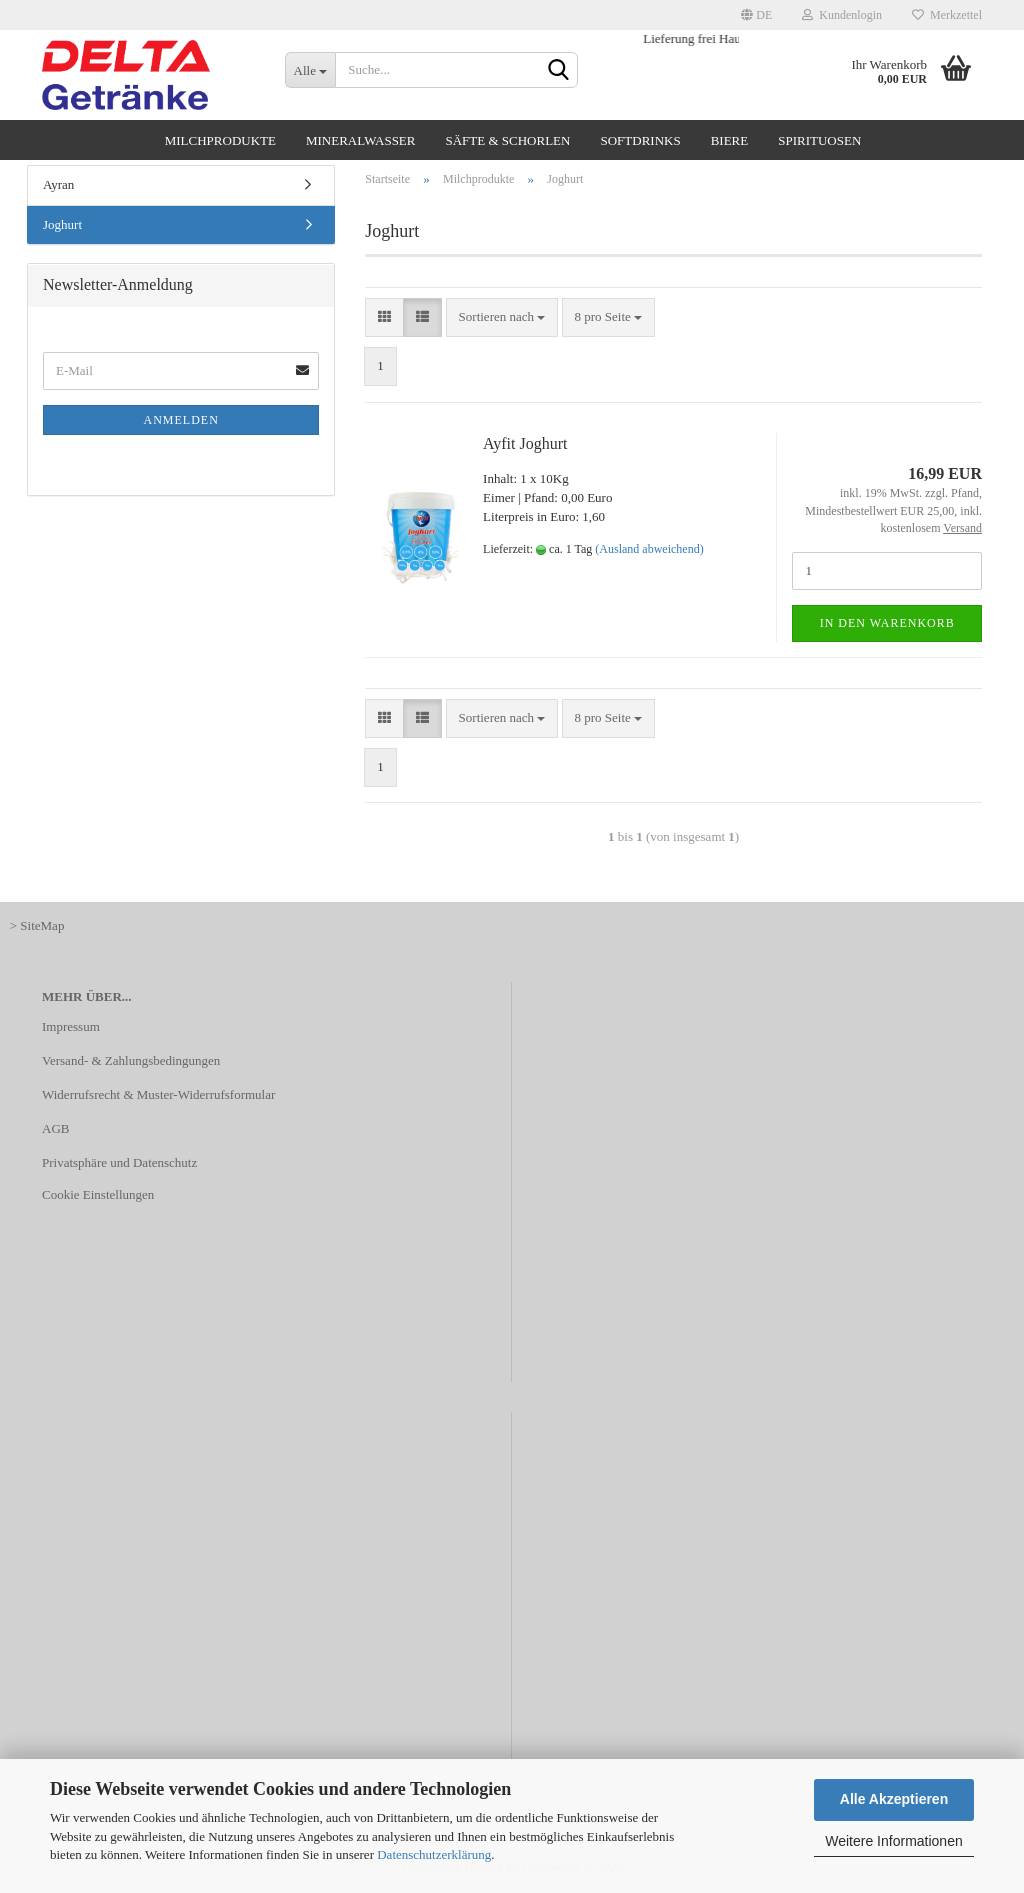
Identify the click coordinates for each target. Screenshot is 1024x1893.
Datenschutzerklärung (434, 1854)
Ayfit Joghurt (525, 443)
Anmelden (181, 420)
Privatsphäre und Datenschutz (119, 1162)
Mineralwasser (361, 140)
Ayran (58, 184)
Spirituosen (819, 140)
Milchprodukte (220, 140)
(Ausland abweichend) (649, 549)
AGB (55, 1128)
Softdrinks (640, 140)
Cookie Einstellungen (98, 1194)
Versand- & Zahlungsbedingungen (131, 1060)
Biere (730, 140)
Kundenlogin (842, 15)
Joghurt (62, 224)
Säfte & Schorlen (507, 140)
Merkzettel (947, 15)
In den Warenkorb (887, 623)
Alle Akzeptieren (894, 1799)
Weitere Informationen (893, 1841)
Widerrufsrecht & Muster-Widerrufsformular (158, 1094)
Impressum (71, 1026)
